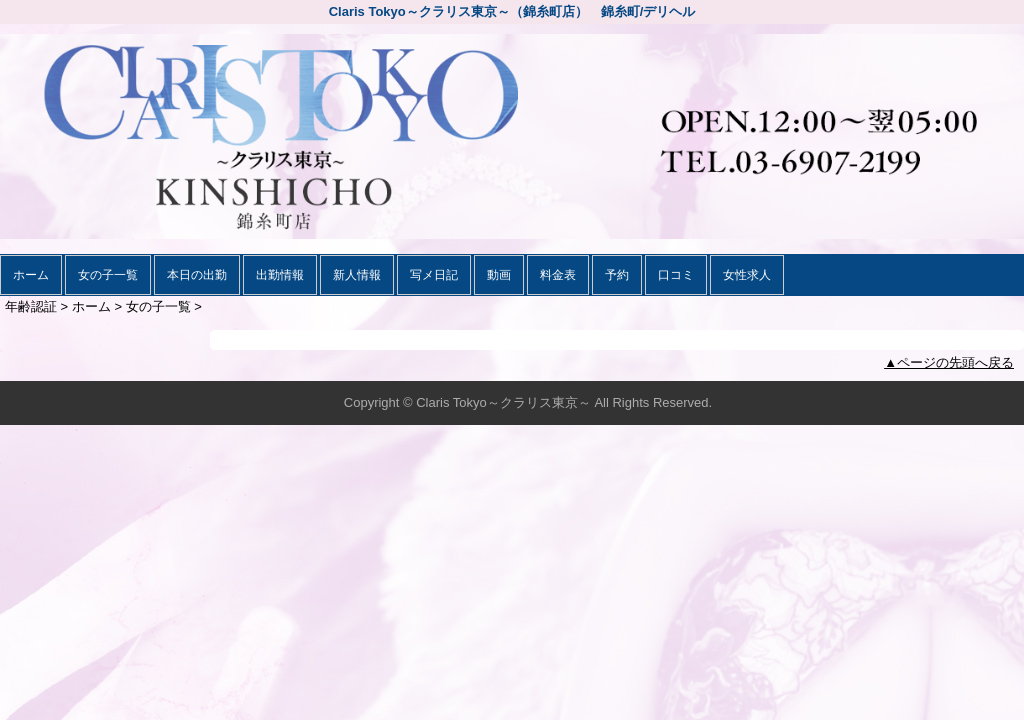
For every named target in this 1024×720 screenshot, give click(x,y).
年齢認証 (31, 306)
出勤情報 (280, 275)
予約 (617, 275)
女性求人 (747, 275)
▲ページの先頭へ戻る (949, 362)
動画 (499, 275)
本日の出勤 (197, 275)
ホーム (31, 275)
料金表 (558, 275)
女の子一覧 (108, 275)
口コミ (676, 275)
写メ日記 (434, 275)
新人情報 (357, 275)
